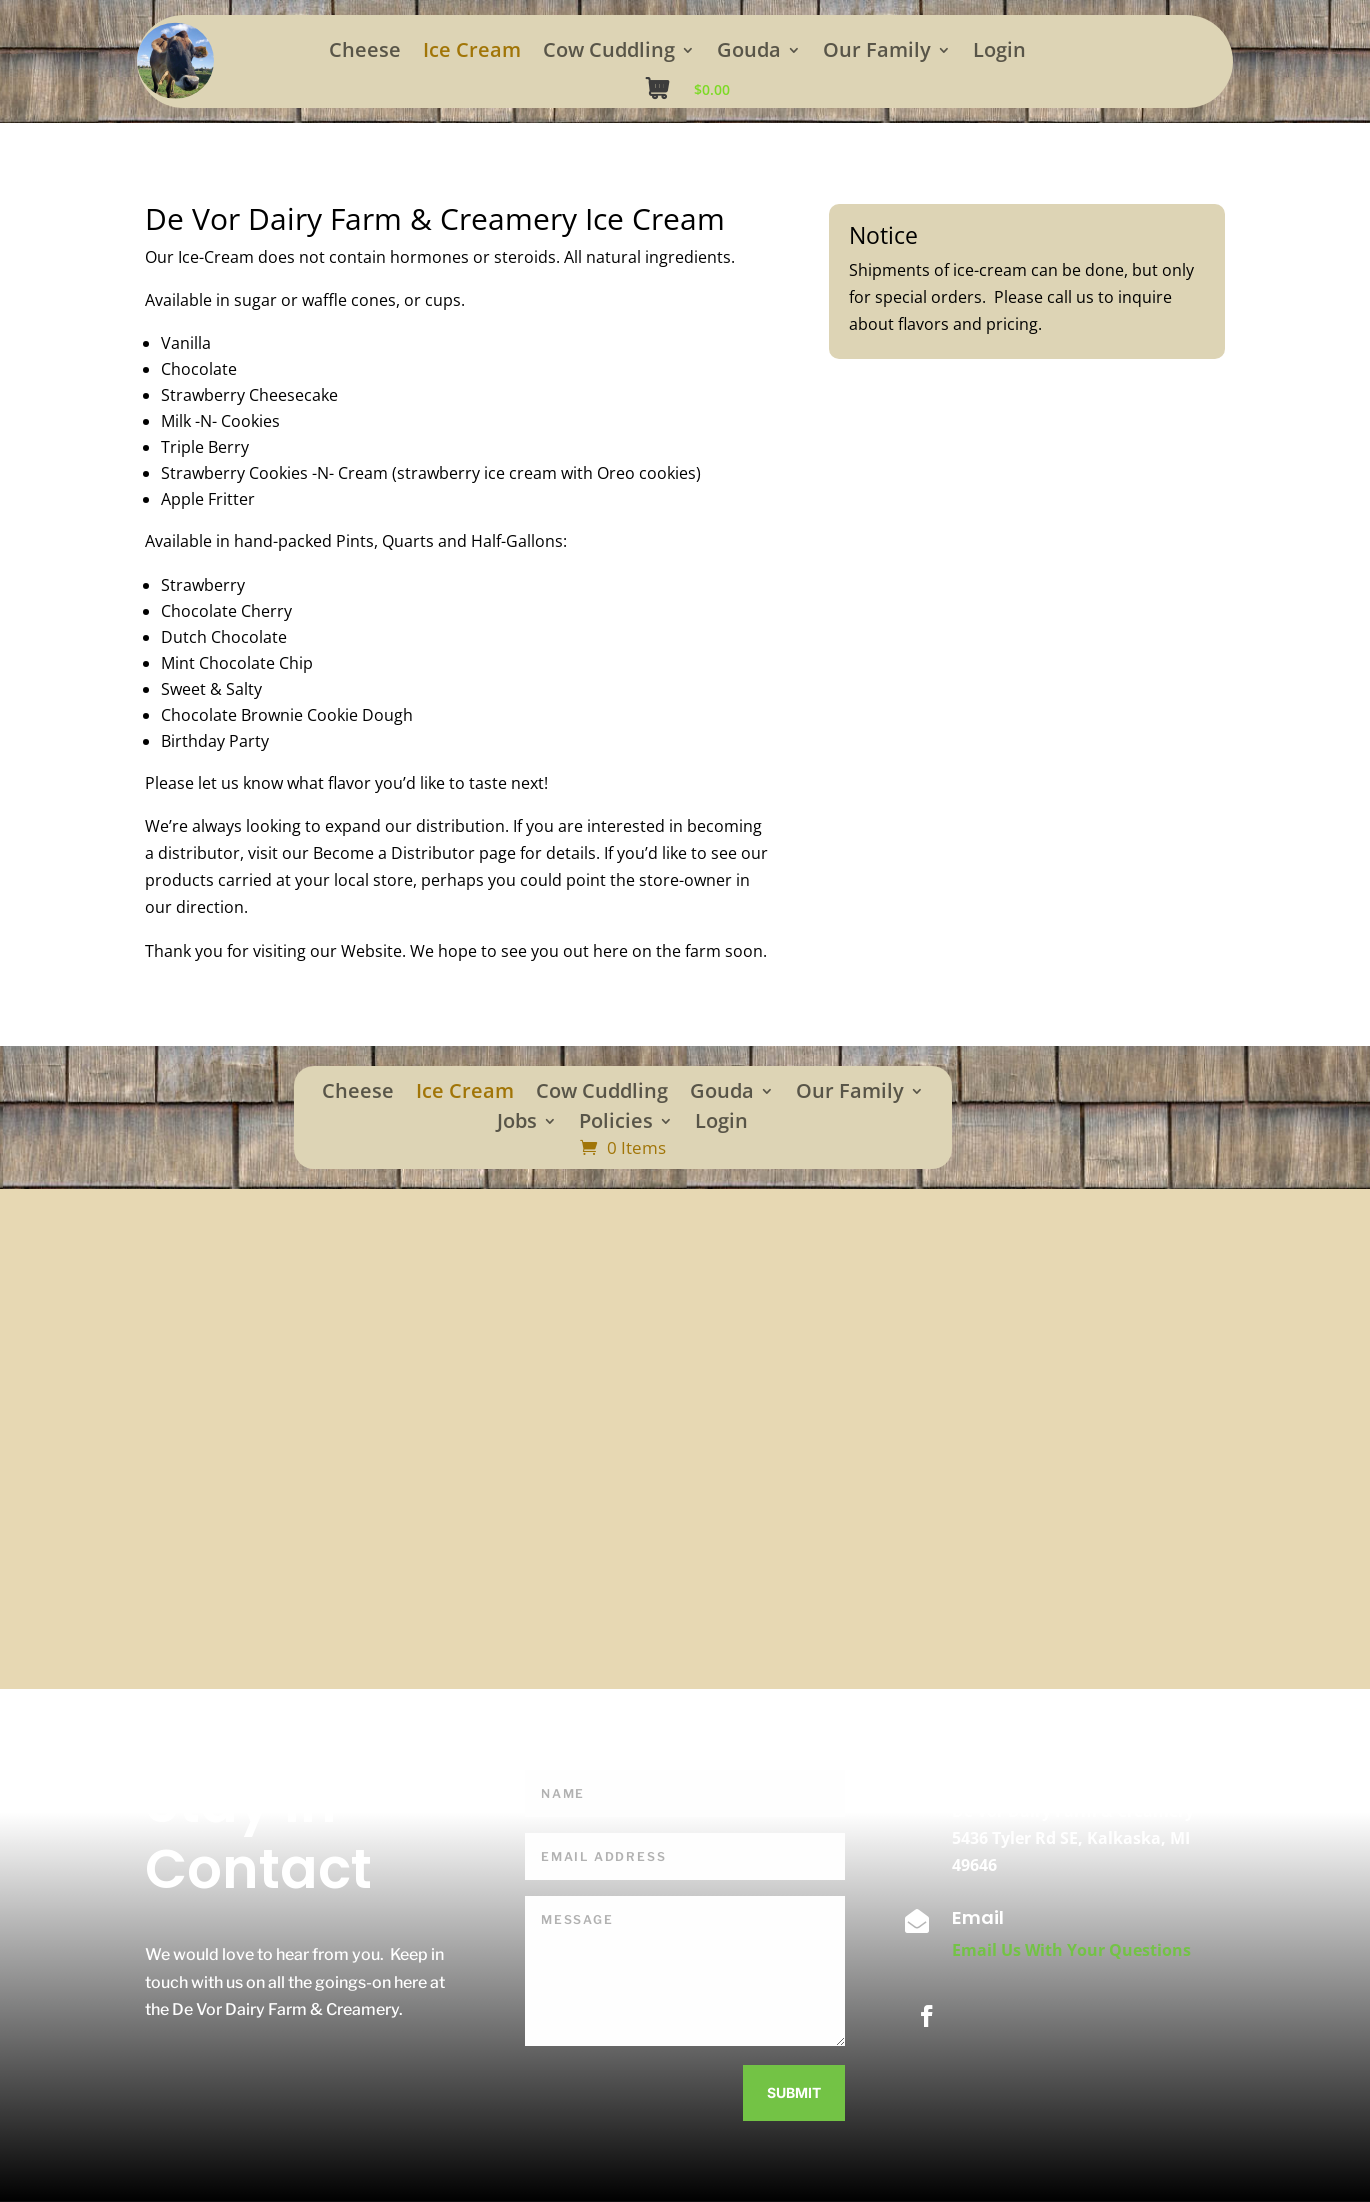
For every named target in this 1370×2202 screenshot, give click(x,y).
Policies (616, 1124)
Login (999, 53)
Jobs (517, 1124)
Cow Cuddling (609, 53)
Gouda (749, 53)
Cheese (365, 53)
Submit (794, 2092)
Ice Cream (472, 53)
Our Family (877, 53)
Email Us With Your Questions (1071, 1950)
